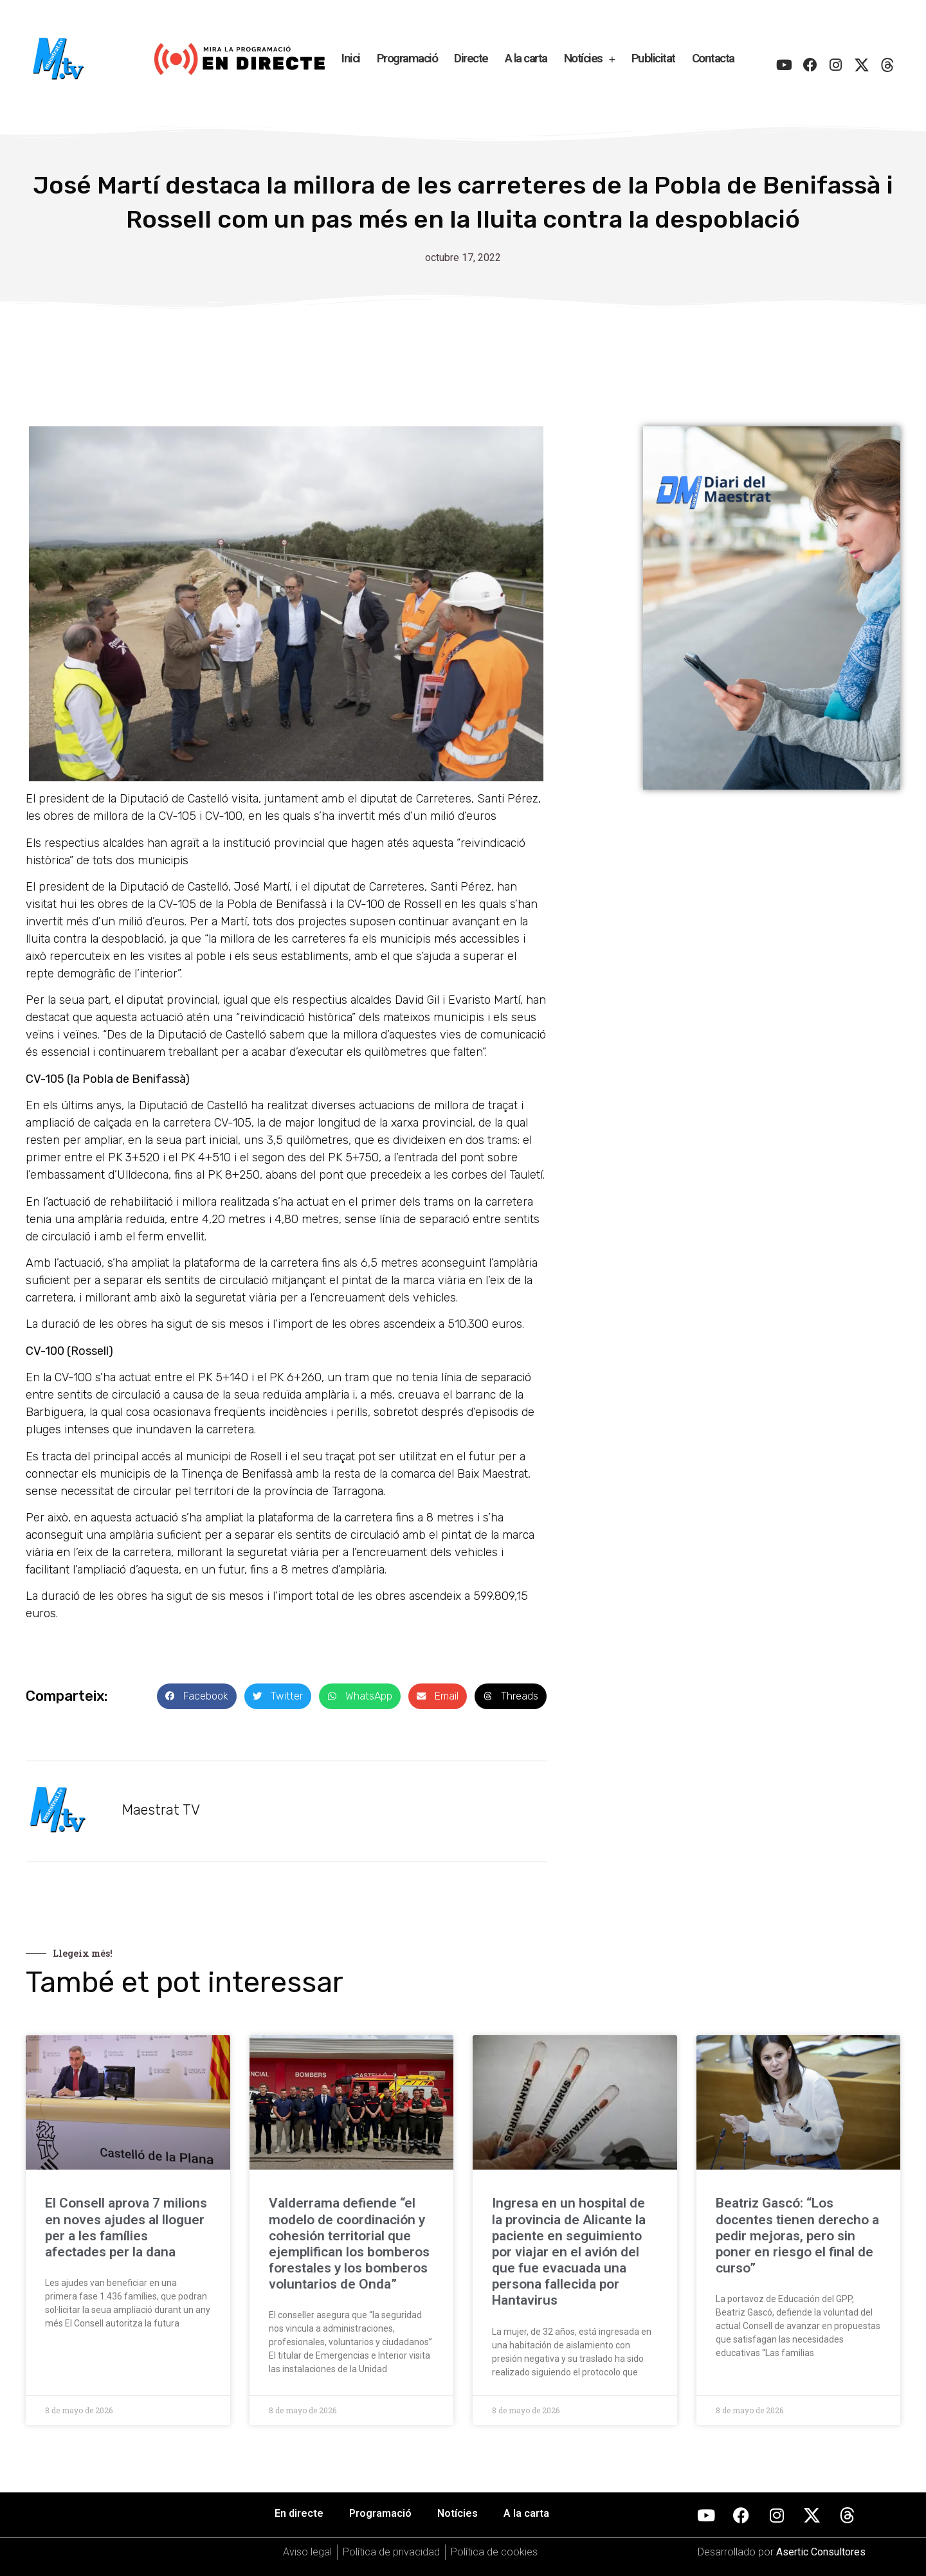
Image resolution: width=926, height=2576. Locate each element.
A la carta (526, 58)
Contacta (713, 58)
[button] (197, 1696)
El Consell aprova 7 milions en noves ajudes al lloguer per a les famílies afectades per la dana (126, 2227)
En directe (299, 2513)
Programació (407, 58)
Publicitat (653, 58)
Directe (471, 58)
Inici (350, 58)
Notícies (589, 58)
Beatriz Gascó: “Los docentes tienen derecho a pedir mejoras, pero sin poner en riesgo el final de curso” (797, 2235)
